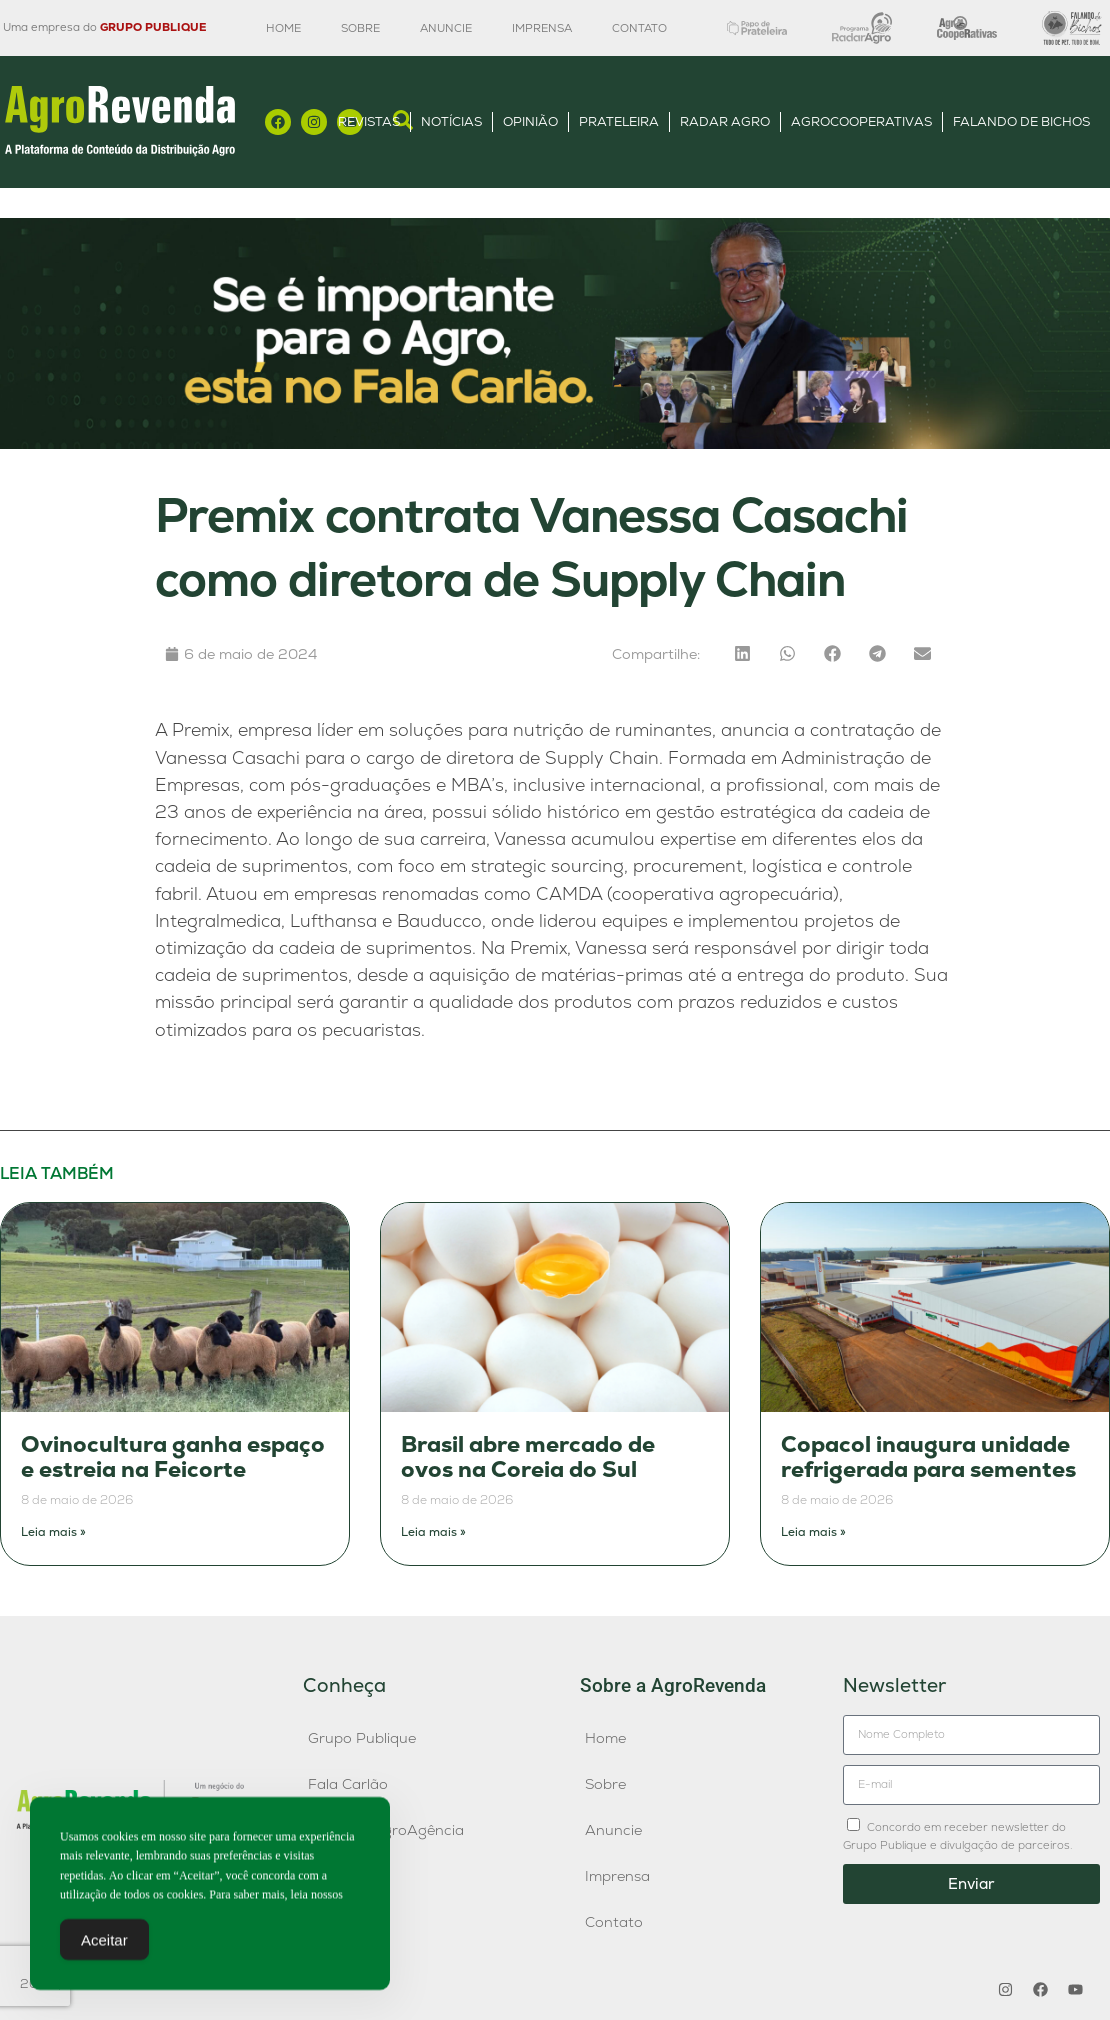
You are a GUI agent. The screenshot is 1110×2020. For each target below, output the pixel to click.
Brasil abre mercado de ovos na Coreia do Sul (528, 1457)
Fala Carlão (348, 1784)
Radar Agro (725, 121)
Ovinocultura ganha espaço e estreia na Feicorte (173, 1457)
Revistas (369, 121)
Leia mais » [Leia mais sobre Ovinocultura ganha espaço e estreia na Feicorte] (53, 1532)
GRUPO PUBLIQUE (153, 27)
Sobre (360, 28)
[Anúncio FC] (555, 443)
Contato (639, 28)
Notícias (451, 121)
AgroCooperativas (861, 121)
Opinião (530, 121)
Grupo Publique (362, 1738)
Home (283, 28)
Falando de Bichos (1021, 121)
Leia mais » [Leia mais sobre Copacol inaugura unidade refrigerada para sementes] (813, 1532)
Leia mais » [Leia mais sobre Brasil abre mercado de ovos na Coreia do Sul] (433, 1532)
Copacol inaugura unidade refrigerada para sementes (928, 1457)
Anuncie (446, 28)
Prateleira (619, 121)
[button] (742, 653)
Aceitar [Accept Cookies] (104, 1943)
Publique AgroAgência (386, 1830)
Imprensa (542, 28)
